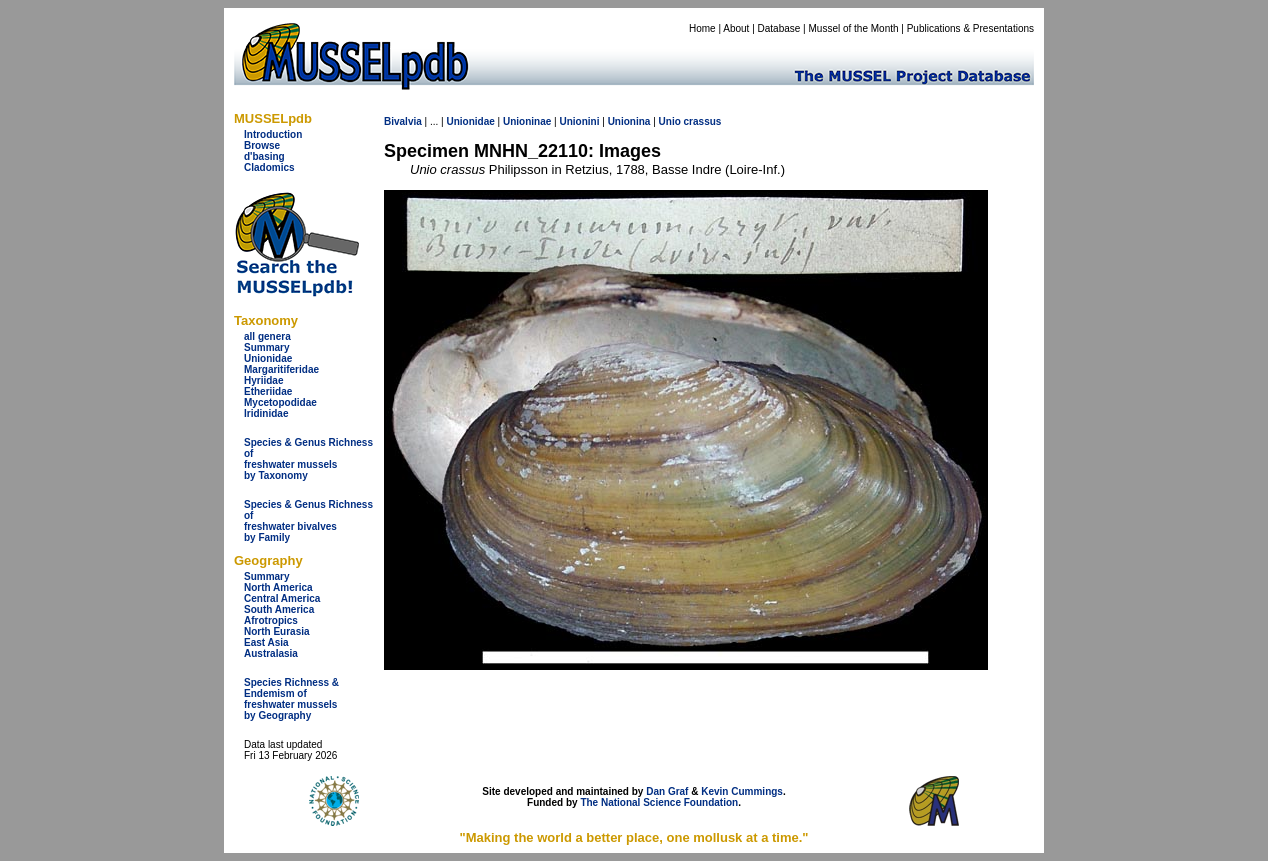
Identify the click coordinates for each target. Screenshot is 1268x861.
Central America (282, 598)
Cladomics (269, 167)
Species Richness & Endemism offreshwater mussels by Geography (291, 699)
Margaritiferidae (281, 369)
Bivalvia (403, 121)
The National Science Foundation (659, 802)
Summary (267, 347)
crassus (703, 121)
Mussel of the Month (854, 28)
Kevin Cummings (742, 791)
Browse (262, 145)
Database (779, 28)
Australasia (271, 653)
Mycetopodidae (280, 402)
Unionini (579, 121)
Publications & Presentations (970, 28)
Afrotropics (271, 620)
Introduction (273, 134)
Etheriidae (268, 391)
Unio (670, 121)
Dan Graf (667, 791)
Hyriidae (263, 380)
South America (279, 609)
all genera (267, 336)
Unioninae (527, 121)
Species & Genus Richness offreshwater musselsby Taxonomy (308, 459)
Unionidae (268, 358)
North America (278, 587)
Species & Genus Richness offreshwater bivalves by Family (308, 521)
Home (702, 28)
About (736, 28)
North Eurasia (277, 631)
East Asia (266, 642)
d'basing (264, 156)
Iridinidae (266, 413)
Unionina (629, 121)
